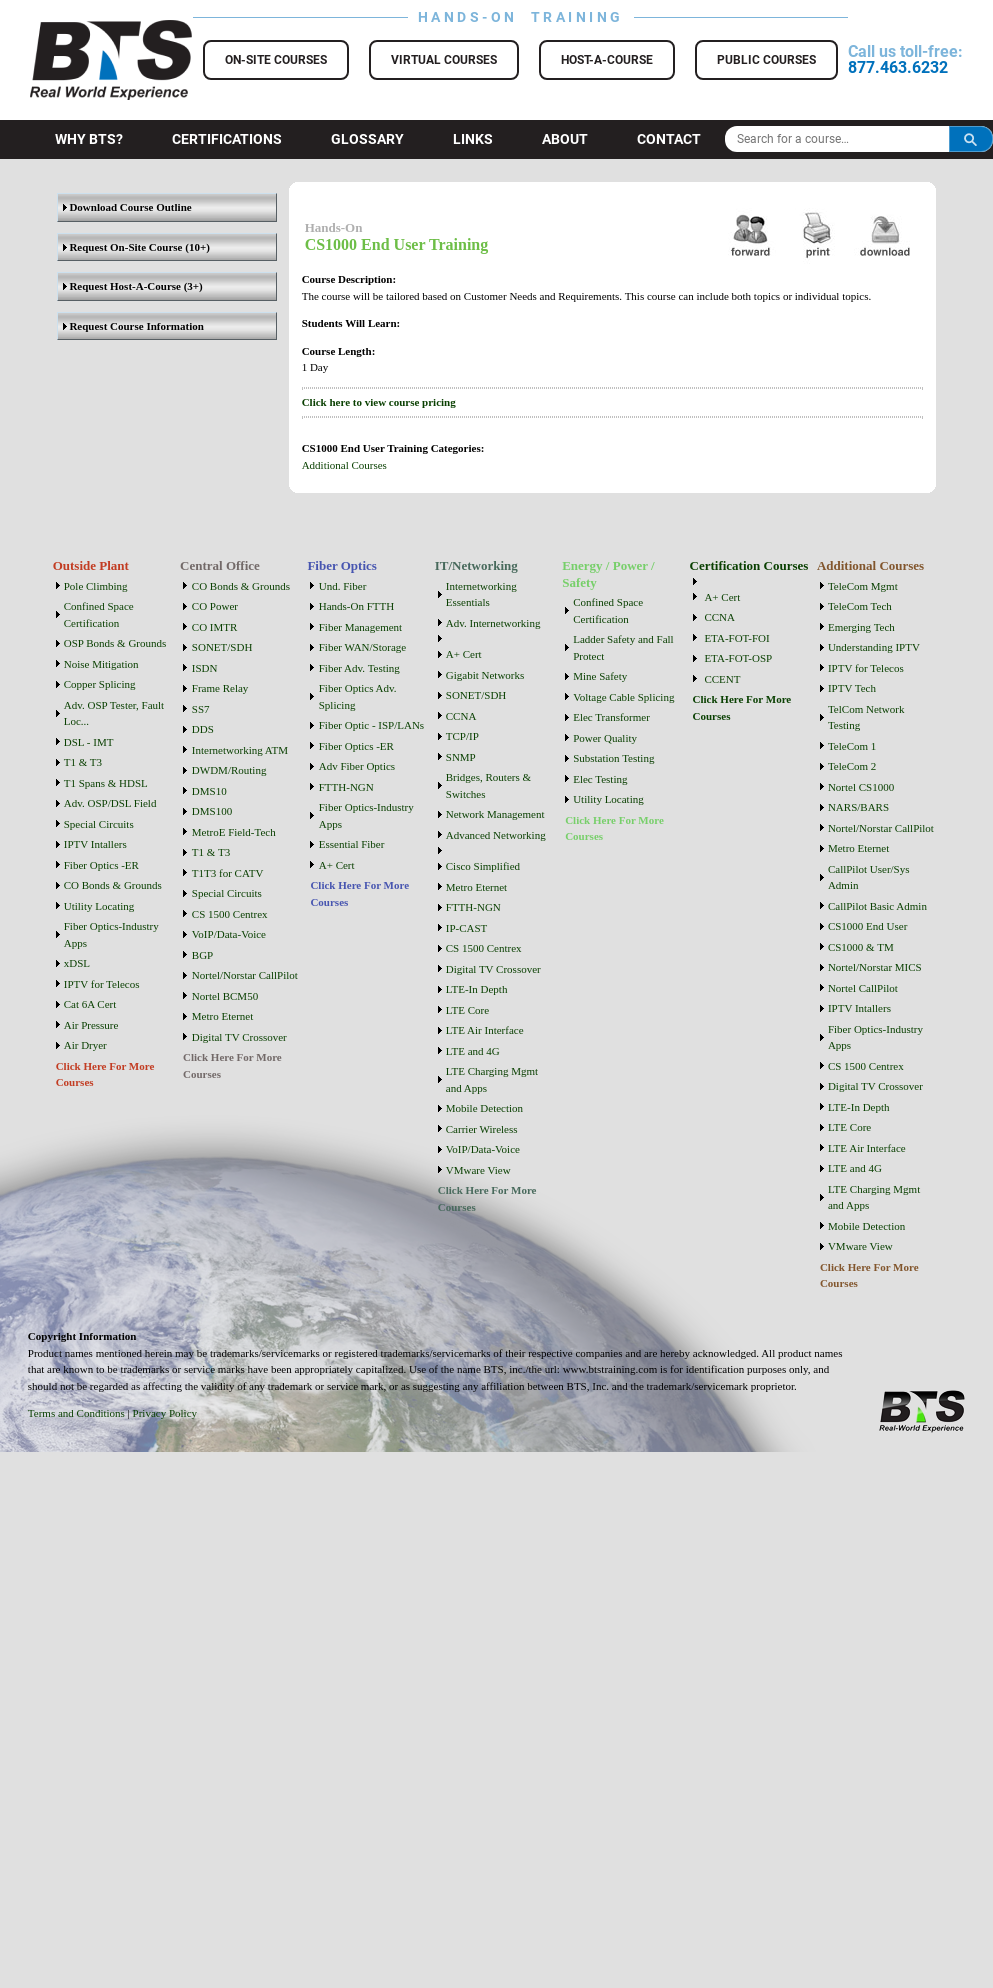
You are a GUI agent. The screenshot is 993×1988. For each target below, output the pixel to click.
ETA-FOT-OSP (738, 658)
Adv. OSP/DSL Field (110, 803)
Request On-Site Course (123, 247)
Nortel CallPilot (863, 988)
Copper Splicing (100, 684)
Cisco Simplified (483, 866)
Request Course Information (133, 326)
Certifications (227, 139)
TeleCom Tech (860, 606)
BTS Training (86, 30)
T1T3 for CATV (228, 873)
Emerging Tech (861, 627)
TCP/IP (462, 736)
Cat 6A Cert (90, 1004)
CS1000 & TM (861, 947)
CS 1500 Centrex (230, 914)
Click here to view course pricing (379, 402)
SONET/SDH (222, 647)
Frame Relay (220, 688)
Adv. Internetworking (493, 623)
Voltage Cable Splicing (623, 697)
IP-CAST (467, 928)
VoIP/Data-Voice (229, 934)
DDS (203, 729)
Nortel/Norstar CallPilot (245, 975)
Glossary (367, 139)
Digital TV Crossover (239, 1037)
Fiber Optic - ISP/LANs (371, 725)
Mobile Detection (484, 1108)
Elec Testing (600, 779)
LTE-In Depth (477, 989)
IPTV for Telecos (102, 984)
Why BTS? (89, 139)
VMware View (478, 1170)
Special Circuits (99, 824)
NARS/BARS (858, 807)
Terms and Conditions (76, 1413)
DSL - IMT (89, 742)
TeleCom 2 (852, 766)
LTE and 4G (473, 1051)
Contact (669, 139)
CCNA (461, 716)
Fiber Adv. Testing (359, 668)
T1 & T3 (83, 762)
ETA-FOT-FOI (736, 638)
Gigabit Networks (485, 675)
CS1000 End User (867, 926)
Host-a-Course (607, 60)
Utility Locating (99, 906)
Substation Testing (613, 758)
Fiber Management (360, 627)
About (565, 139)
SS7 (201, 709)
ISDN (205, 668)
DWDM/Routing (229, 770)
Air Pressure (91, 1025)
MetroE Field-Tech (234, 832)
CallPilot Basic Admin (877, 906)
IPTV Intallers (95, 844)
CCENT (722, 679)
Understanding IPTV (874, 647)
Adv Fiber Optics (357, 766)
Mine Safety (600, 676)
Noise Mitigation (101, 664)
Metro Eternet (222, 1016)
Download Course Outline (127, 207)
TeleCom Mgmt (863, 586)
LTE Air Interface (485, 1030)
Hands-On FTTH (356, 606)
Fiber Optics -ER (101, 865)
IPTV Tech (852, 688)
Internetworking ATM (240, 750)
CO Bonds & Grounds (113, 885)
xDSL (77, 963)
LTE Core (467, 1010)
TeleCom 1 (852, 746)
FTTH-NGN (346, 787)
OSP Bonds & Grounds (115, 643)
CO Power (215, 606)
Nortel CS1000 (861, 787)
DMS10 (209, 791)
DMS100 (212, 811)
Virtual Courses (444, 60)
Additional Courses (344, 465)
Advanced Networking (496, 835)
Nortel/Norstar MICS (875, 967)
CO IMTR (215, 627)
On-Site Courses (276, 60)
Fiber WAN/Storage (362, 647)
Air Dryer (85, 1045)
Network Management (495, 814)
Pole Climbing (96, 586)
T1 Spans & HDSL (106, 783)
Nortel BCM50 (225, 996)
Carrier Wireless (482, 1129)
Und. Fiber (343, 586)
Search (971, 139)
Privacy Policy (165, 1413)
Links (473, 139)
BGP (202, 955)
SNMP (461, 757)
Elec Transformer (611, 717)
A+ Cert (337, 865)
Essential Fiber (352, 844)
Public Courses (766, 60)
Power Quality (605, 738)
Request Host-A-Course (122, 286)
